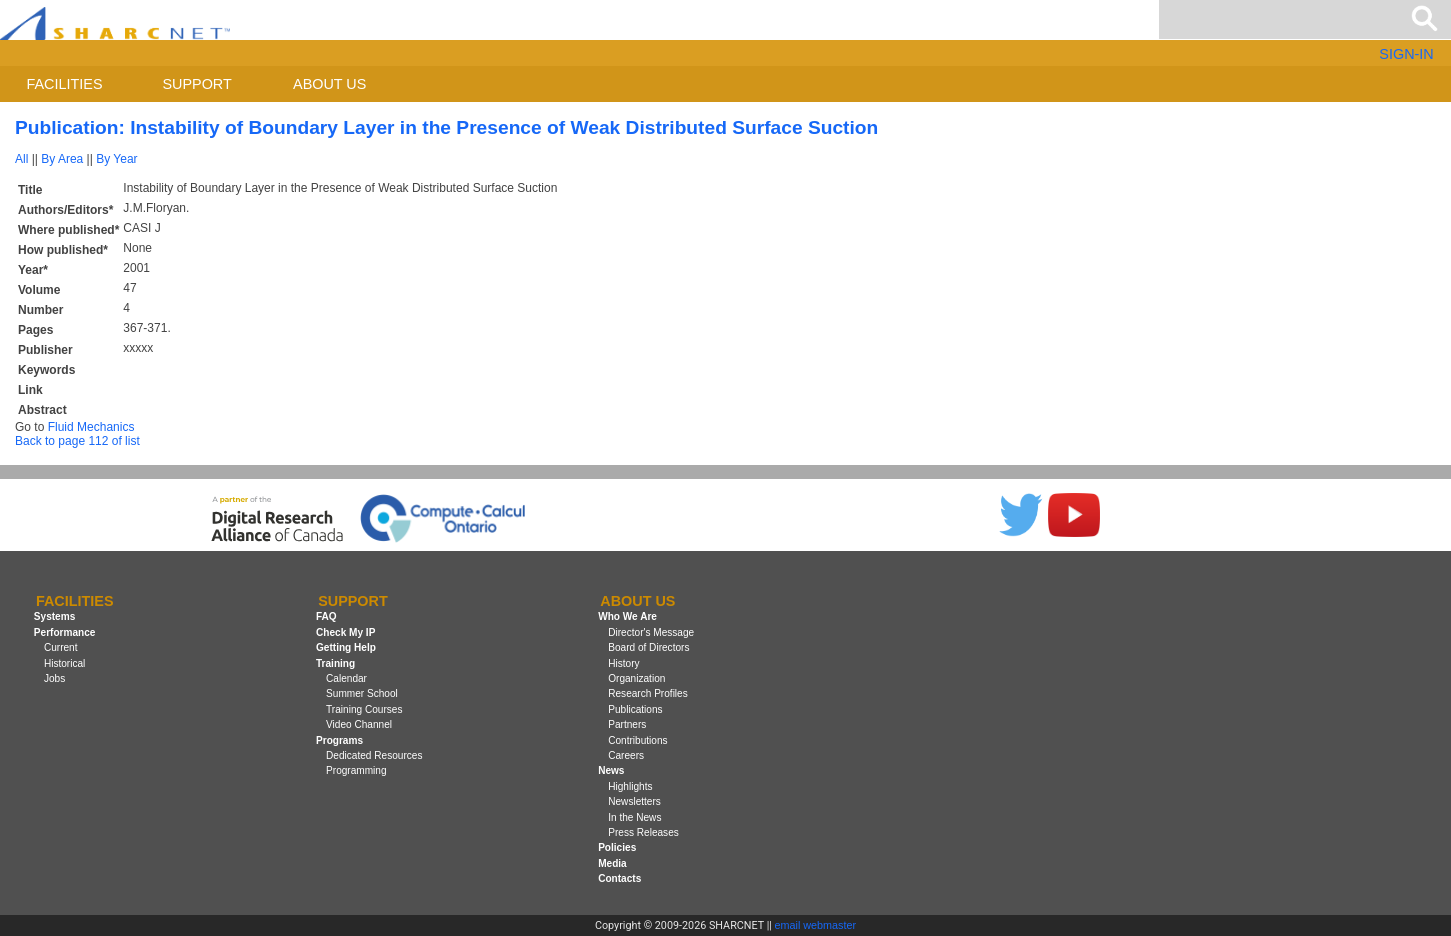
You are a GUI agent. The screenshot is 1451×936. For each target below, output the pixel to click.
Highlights (630, 786)
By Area (62, 159)
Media (612, 863)
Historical (64, 663)
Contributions (637, 740)
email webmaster (816, 925)
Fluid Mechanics (91, 427)
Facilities (65, 84)
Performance (65, 632)
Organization (636, 678)
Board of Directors (648, 647)
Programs (339, 740)
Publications (635, 709)
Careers (626, 755)
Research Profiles (648, 693)
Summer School (362, 693)
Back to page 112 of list (77, 441)
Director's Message (651, 632)
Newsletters (634, 801)
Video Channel (359, 724)
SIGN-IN (1406, 54)
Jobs (54, 678)
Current (61, 647)
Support (196, 84)
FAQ (326, 617)
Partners (627, 724)
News (611, 770)
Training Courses (364, 709)
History (623, 663)
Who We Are (627, 617)
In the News (634, 817)
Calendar (346, 678)
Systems (54, 617)
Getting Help (346, 647)
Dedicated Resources (374, 755)
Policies (617, 847)
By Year (116, 159)
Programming (356, 770)
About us (329, 84)
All (21, 159)
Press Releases (643, 832)
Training (335, 663)
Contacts (619, 878)
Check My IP (345, 632)
